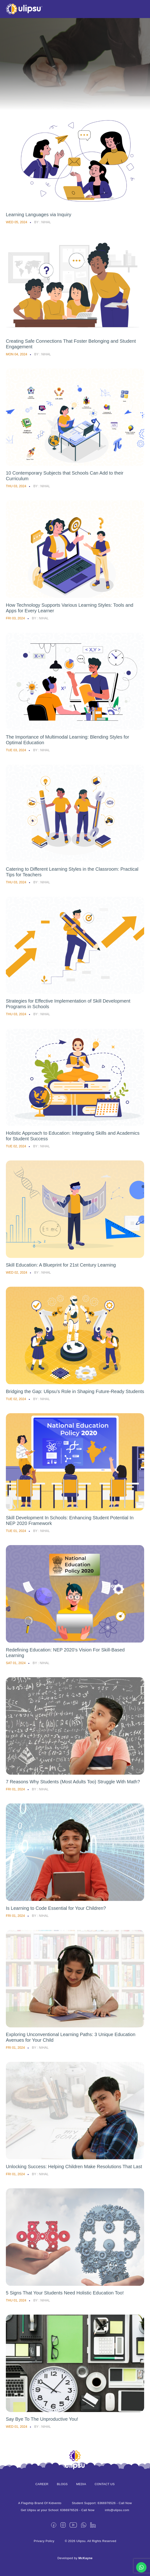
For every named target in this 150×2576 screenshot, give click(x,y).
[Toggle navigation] (142, 8)
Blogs (62, 2484)
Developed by (75, 2558)
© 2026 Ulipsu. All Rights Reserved (90, 2541)
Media (81, 2484)
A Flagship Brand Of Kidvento (39, 2503)
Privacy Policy (44, 2541)
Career (41, 2484)
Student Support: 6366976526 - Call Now (102, 2503)
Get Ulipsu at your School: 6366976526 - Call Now (58, 2510)
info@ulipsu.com (117, 2510)
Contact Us (105, 2484)
